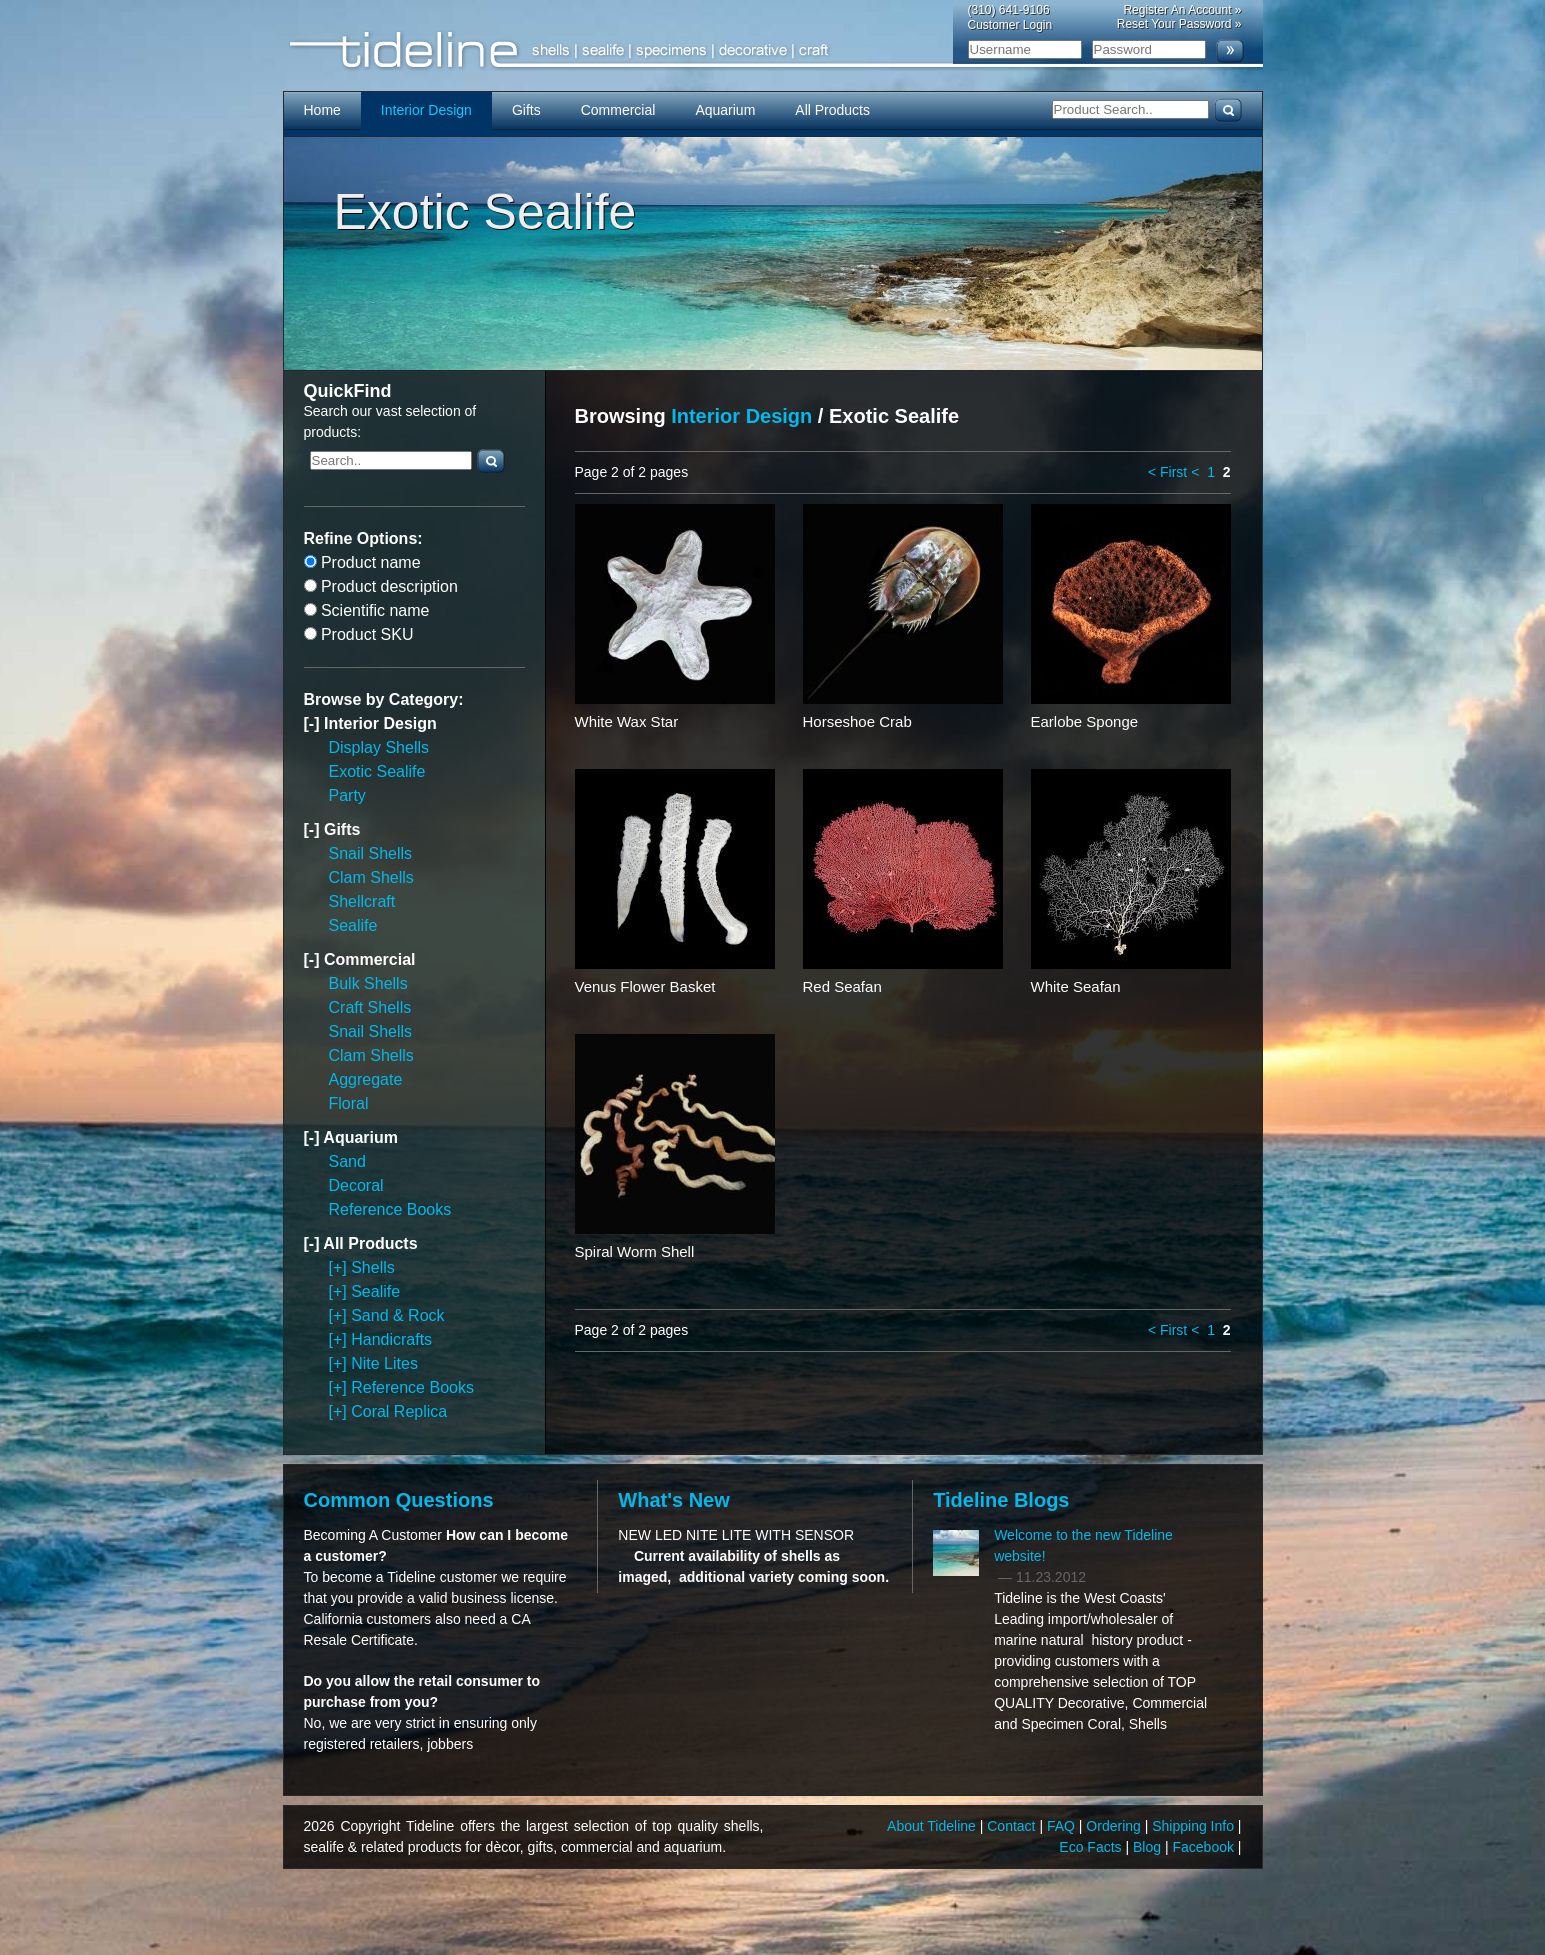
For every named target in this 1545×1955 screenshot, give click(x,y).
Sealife (353, 925)
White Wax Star (627, 721)
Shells (373, 1267)
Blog (1149, 1847)
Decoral (356, 1185)
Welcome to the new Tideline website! (1083, 1545)
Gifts (526, 110)
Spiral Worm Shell (635, 1251)
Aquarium (725, 110)
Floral (349, 1103)
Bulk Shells (368, 983)
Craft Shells (370, 1007)
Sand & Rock (397, 1315)
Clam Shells (371, 877)
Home (322, 110)
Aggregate (366, 1079)
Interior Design (426, 110)
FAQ (1063, 1826)
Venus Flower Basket (645, 986)
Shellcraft (362, 901)
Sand (347, 1161)
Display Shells (379, 747)
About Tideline (933, 1826)
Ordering (1115, 1826)
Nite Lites (384, 1363)
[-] (314, 723)
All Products (832, 110)
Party (347, 795)
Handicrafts (391, 1339)
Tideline (773, 50)
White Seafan (1076, 986)
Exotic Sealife (377, 771)
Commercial (618, 110)
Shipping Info (1195, 1826)
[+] (340, 1267)
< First (1167, 472)
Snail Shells (371, 853)
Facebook (1204, 1847)
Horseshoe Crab (857, 721)
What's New (673, 1500)
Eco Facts (1092, 1847)
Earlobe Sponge (1085, 721)
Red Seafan (842, 986)
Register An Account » (1182, 10)
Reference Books (390, 1209)
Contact (1013, 1826)
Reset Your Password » (1179, 24)
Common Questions (399, 1500)
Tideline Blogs (1001, 1500)
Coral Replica (399, 1411)
